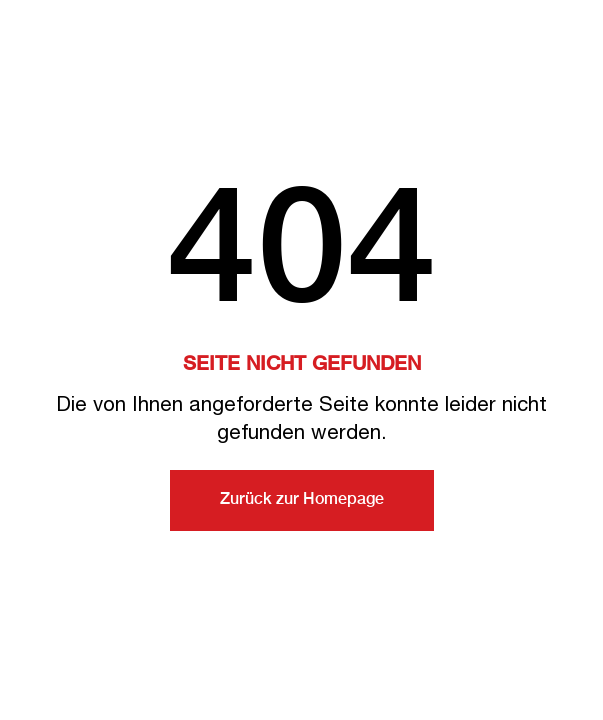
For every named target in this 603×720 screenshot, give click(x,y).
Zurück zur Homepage (302, 500)
